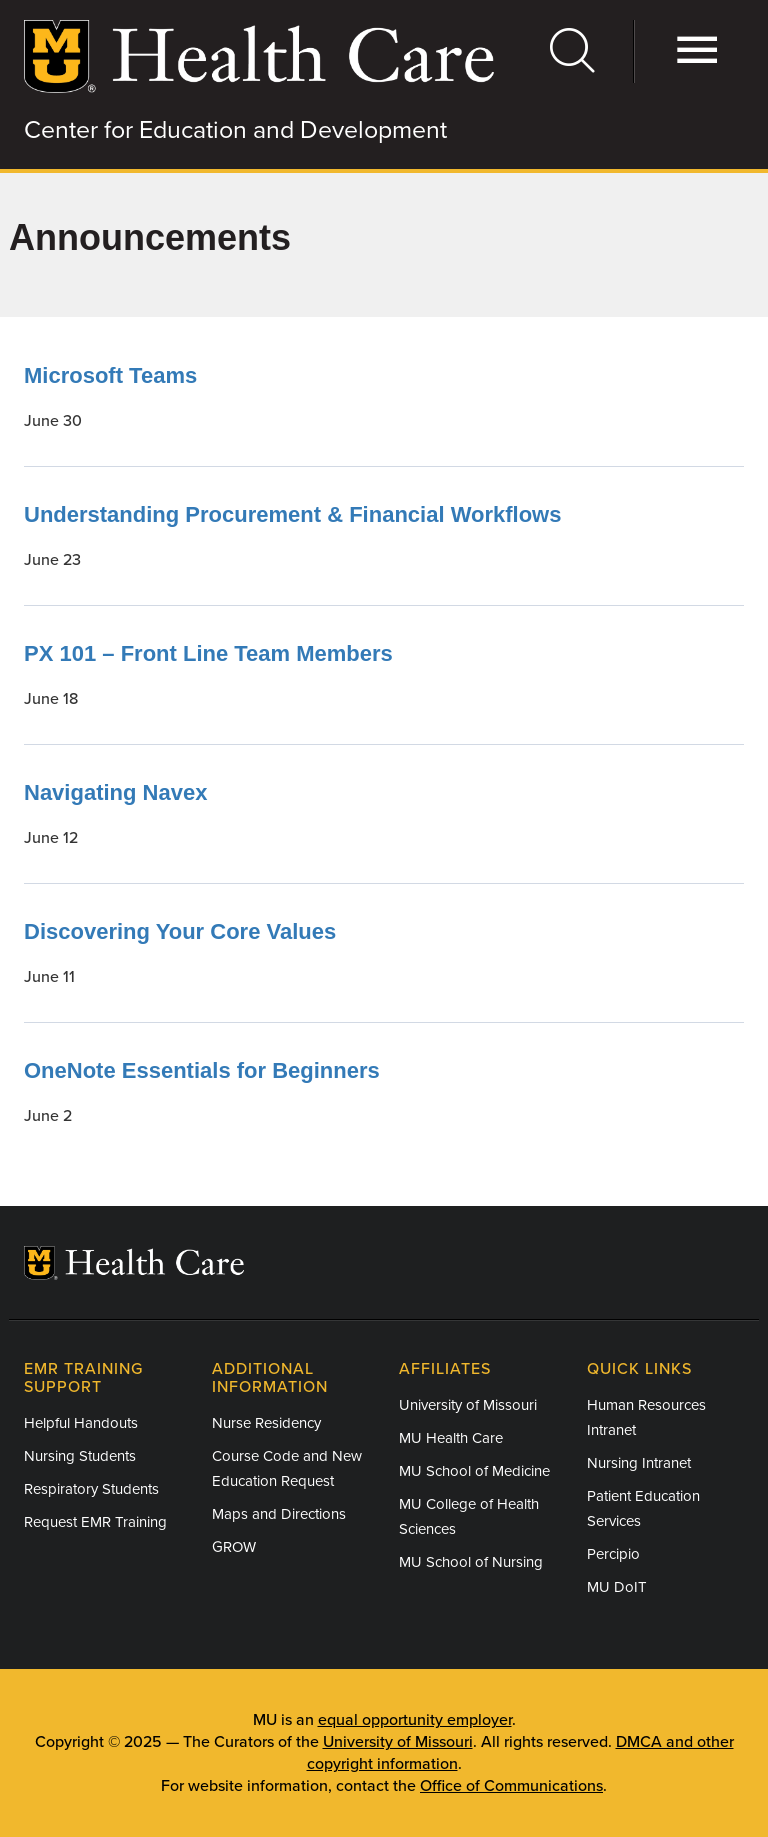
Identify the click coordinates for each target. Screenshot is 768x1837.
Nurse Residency (266, 1423)
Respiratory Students (91, 1489)
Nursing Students (80, 1456)
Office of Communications (511, 1786)
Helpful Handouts (81, 1423)
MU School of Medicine (474, 1471)
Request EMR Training (95, 1522)
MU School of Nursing (471, 1562)
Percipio (613, 1554)
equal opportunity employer (415, 1720)
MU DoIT (617, 1587)
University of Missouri (468, 1405)
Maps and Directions (279, 1514)
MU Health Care (451, 1438)
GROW (234, 1547)
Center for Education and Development (235, 130)
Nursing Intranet (639, 1463)
